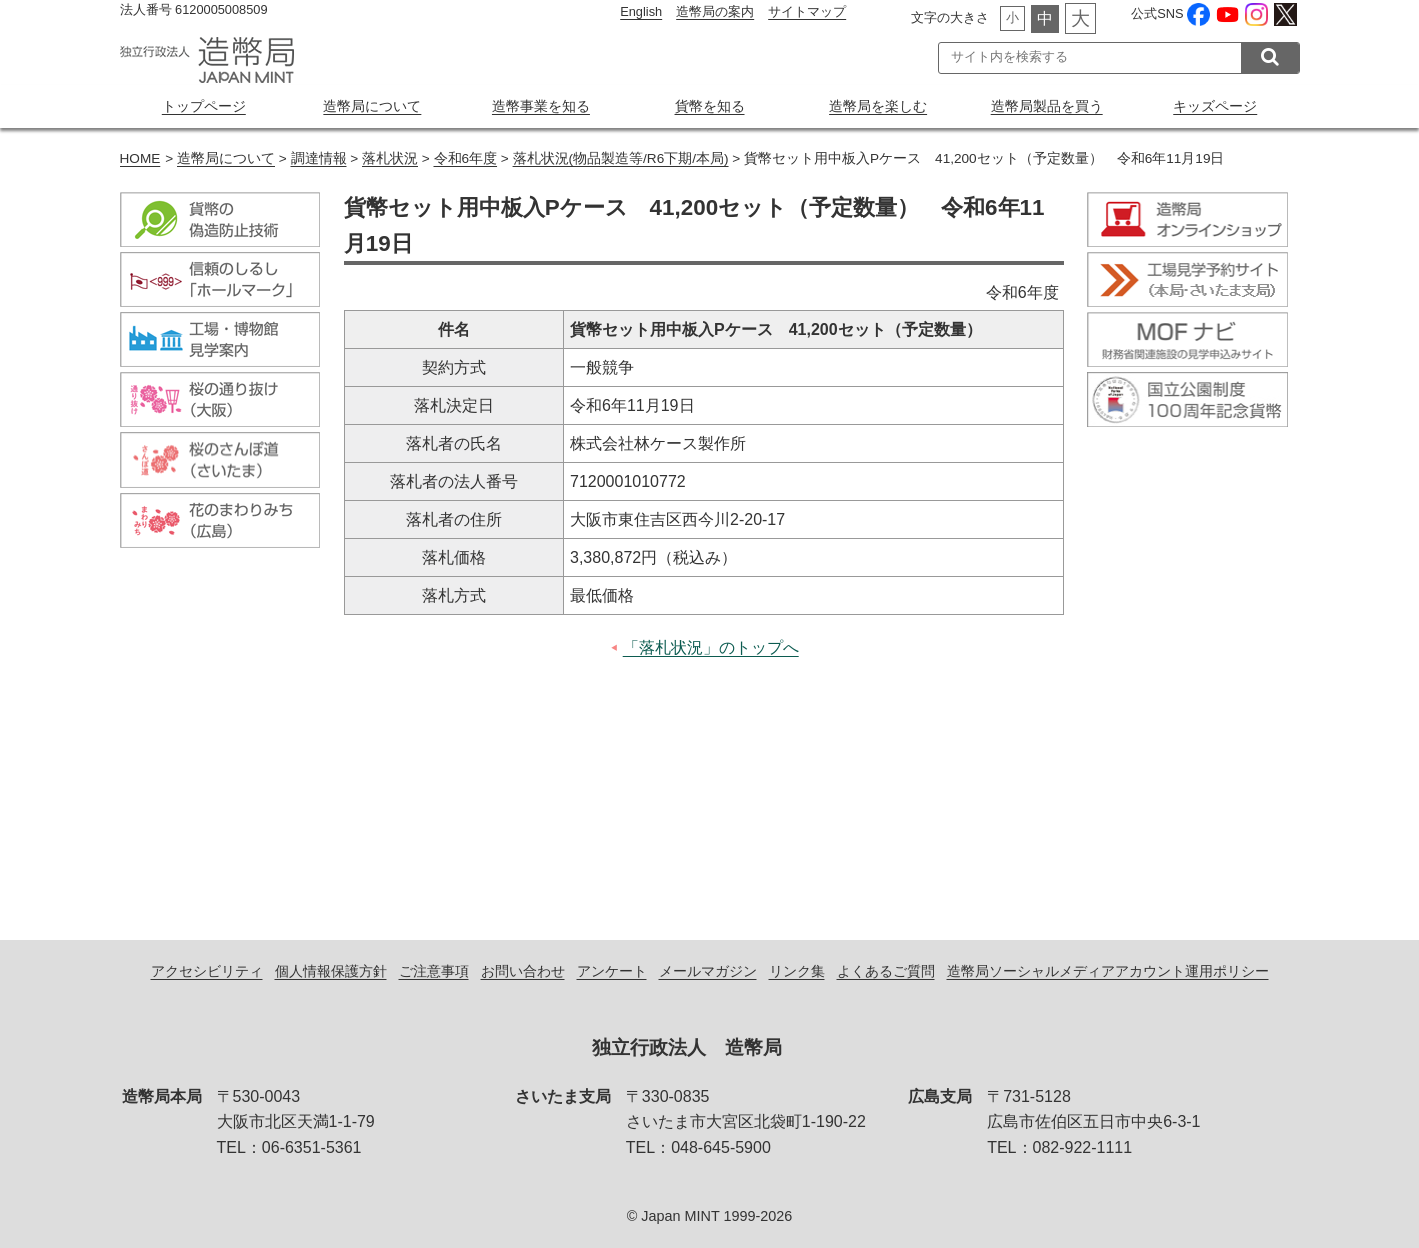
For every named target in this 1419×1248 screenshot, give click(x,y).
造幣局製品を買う (1047, 106)
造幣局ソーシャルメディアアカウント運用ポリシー (1108, 971)
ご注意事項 (434, 971)
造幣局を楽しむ (878, 106)
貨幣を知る (710, 106)
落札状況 (390, 158)
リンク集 (797, 971)
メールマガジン (708, 971)
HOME (140, 158)
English (641, 11)
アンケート (612, 971)
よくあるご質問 (886, 971)
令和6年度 (466, 158)
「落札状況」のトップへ (711, 647)
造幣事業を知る (541, 106)
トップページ (204, 106)
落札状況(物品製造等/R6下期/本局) (621, 158)
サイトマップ (807, 11)
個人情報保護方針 (331, 971)
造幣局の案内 (715, 11)
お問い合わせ (523, 971)
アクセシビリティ (207, 971)
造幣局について (372, 106)
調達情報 (319, 158)
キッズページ (1215, 106)
